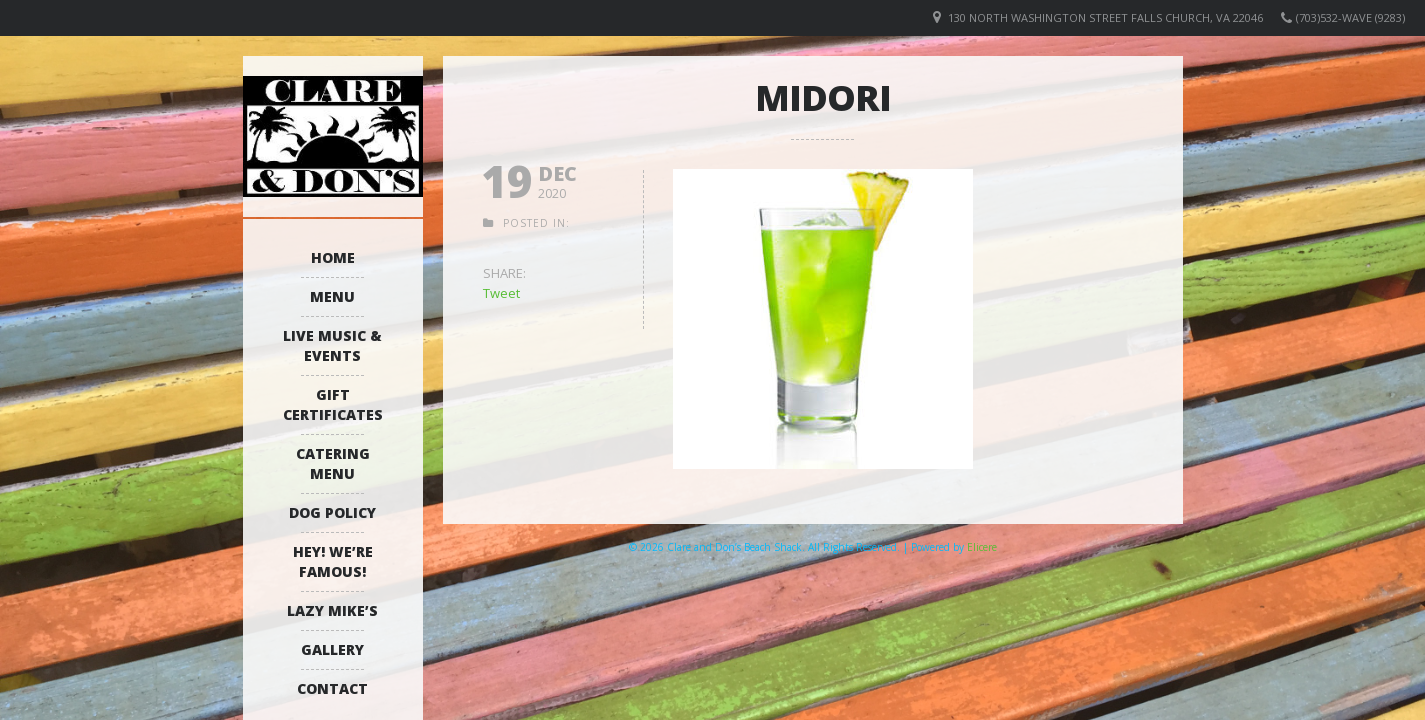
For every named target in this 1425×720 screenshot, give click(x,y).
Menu (332, 296)
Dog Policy (332, 512)
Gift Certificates (333, 404)
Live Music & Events (332, 345)
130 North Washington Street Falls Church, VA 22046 (1105, 17)
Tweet (501, 293)
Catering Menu (333, 463)
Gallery (332, 649)
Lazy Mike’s (332, 610)
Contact (332, 688)
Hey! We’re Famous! (333, 561)
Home (333, 257)
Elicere (982, 547)
